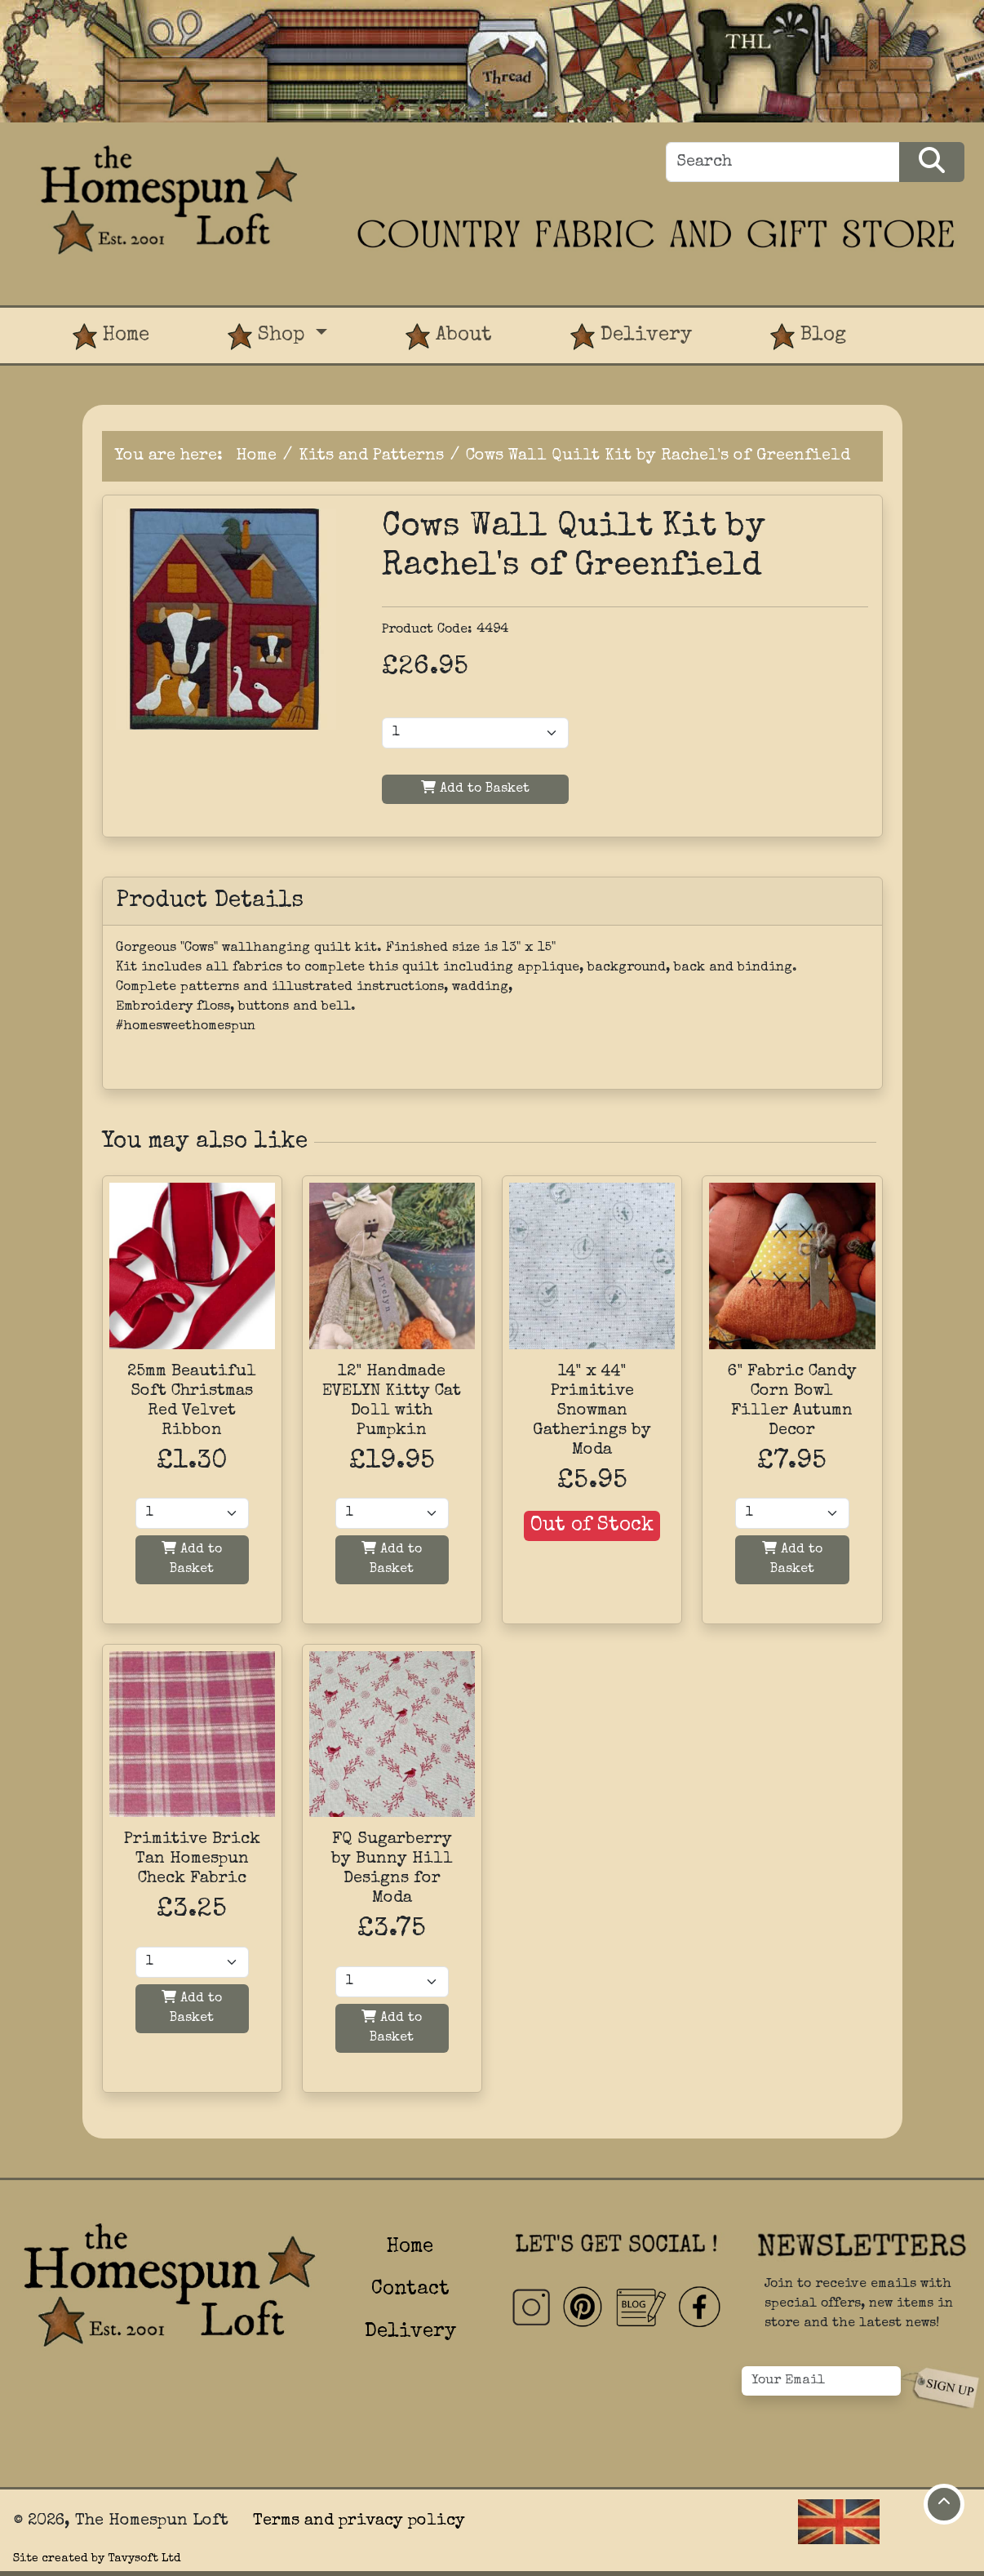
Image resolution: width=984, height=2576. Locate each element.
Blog (808, 336)
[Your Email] (822, 2381)
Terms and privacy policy (359, 2521)
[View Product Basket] (924, 320)
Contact (410, 2289)
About (449, 336)
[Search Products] (931, 162)
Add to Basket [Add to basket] (192, 1558)
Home (111, 336)
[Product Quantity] (475, 732)
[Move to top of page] (944, 2504)
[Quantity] (192, 1513)
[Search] (783, 162)
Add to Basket (475, 788)
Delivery (631, 336)
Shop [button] (269, 336)
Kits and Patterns (371, 456)
